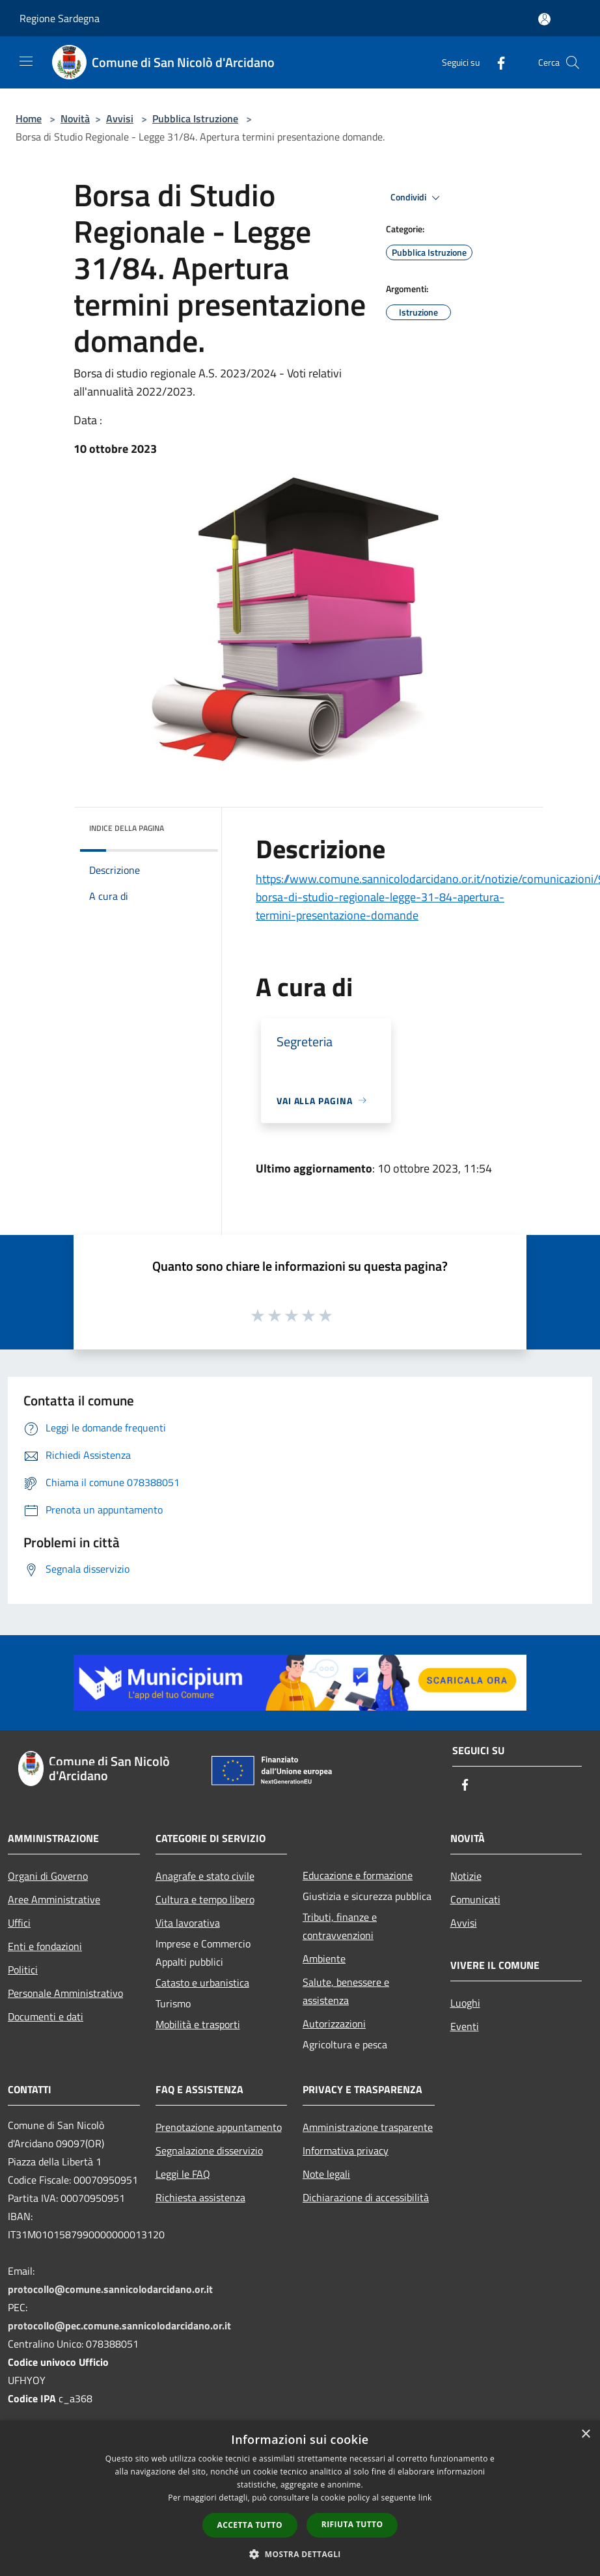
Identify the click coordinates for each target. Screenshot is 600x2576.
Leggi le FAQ (183, 2174)
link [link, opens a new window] (425, 2497)
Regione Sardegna (60, 18)
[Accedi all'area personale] (544, 19)
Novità (75, 118)
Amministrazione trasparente (368, 2127)
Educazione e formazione (358, 1875)
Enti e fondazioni (45, 1946)
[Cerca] (572, 62)
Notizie (466, 1876)
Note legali (326, 2174)
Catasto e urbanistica (202, 1982)
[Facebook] (496, 62)
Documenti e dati (45, 2016)
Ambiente (324, 1958)
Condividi (417, 198)
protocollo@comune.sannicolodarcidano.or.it (110, 2289)
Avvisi (119, 118)
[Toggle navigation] (26, 61)
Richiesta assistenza (200, 2197)
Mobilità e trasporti (198, 2024)
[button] (300, 2553)
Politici (23, 1969)
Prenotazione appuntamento (219, 2127)
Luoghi (465, 2003)
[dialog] (300, 2498)
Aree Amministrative (54, 1899)
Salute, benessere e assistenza (346, 1991)
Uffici (19, 1923)
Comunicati (475, 1899)
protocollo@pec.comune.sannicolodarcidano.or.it (119, 2325)
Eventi (464, 2026)
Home (29, 118)
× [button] (585, 2434)
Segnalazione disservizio (209, 2150)
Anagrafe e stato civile (205, 1876)
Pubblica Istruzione (195, 118)
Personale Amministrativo (65, 1993)
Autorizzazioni (334, 2023)
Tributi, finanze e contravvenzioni (340, 1926)
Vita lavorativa (188, 1923)
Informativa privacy (346, 2150)
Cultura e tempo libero (205, 1899)
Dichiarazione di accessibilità (366, 2197)
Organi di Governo (48, 1876)
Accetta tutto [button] (249, 2524)
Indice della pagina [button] (126, 828)
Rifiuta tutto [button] (352, 2524)
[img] (191, 825)
